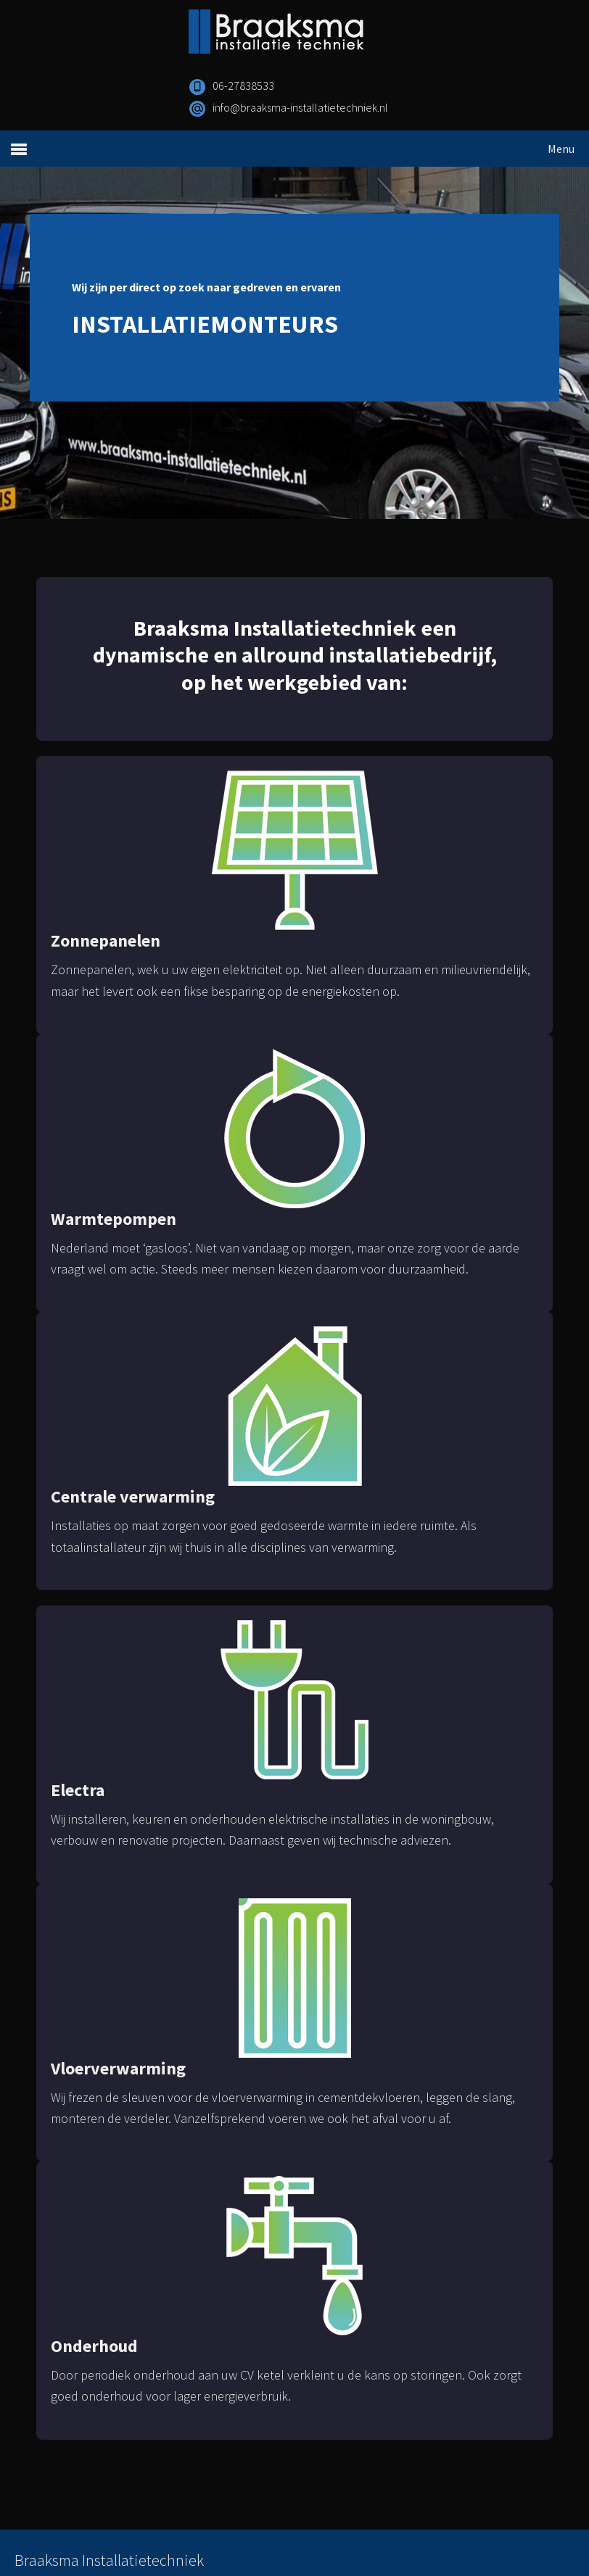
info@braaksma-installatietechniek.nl (300, 107)
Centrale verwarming (133, 1496)
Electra (77, 1790)
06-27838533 (243, 85)
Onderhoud (94, 2346)
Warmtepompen (113, 1219)
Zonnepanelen (105, 940)
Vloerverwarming (118, 2068)
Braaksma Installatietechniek (327, 33)
